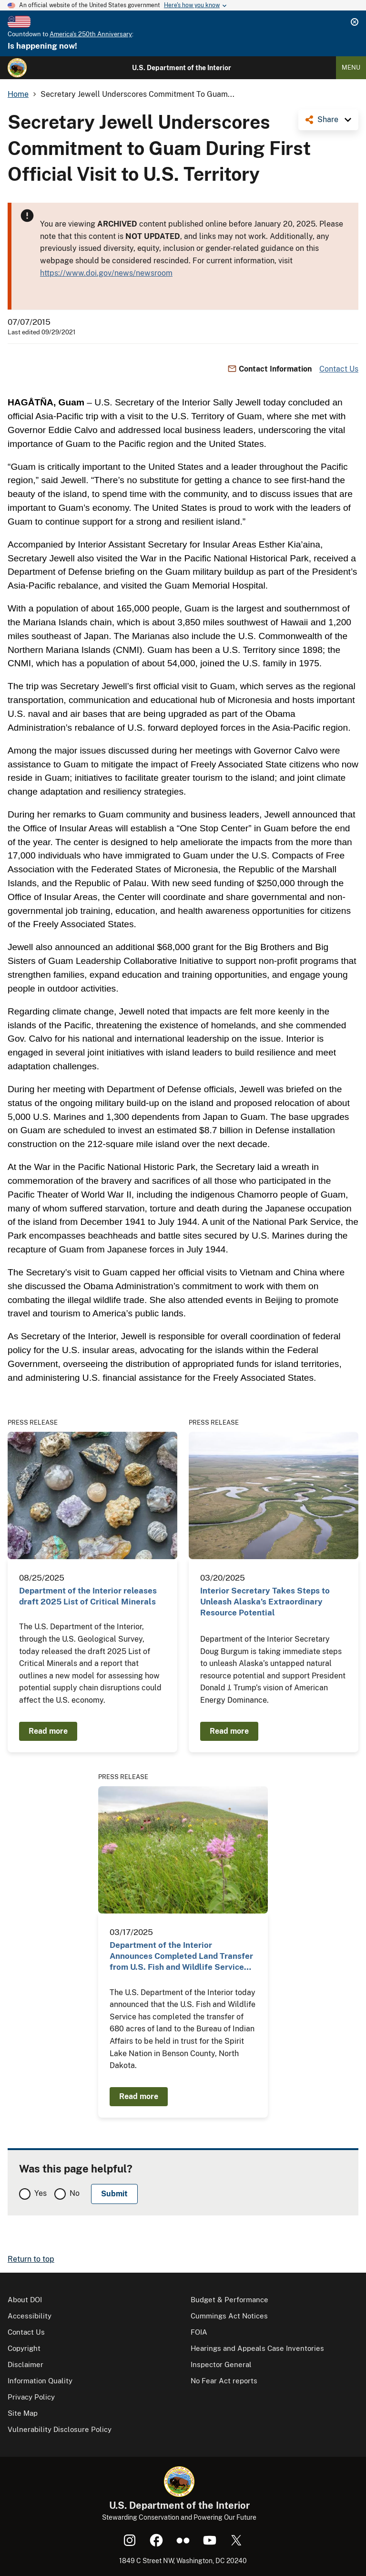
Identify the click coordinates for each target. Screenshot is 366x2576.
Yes (40, 2193)
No (75, 2193)
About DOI (25, 2300)
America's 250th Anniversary (91, 34)
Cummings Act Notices (229, 2316)
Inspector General (221, 2364)
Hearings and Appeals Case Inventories (257, 2348)
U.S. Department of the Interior (181, 68)
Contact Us (338, 368)
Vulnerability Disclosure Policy (60, 2429)
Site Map (23, 2413)
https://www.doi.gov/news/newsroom (106, 273)
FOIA (199, 2332)
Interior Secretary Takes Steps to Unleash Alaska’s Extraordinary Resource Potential (265, 1602)
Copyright (24, 2348)
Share (327, 119)
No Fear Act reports (224, 2381)
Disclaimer (25, 2364)
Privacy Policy (31, 2397)
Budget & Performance (229, 2300)
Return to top (31, 2259)
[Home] (17, 67)
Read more (48, 1731)
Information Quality (40, 2381)
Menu (351, 67)
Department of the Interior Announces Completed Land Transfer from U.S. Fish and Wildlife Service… (181, 1956)
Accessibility (29, 2316)
